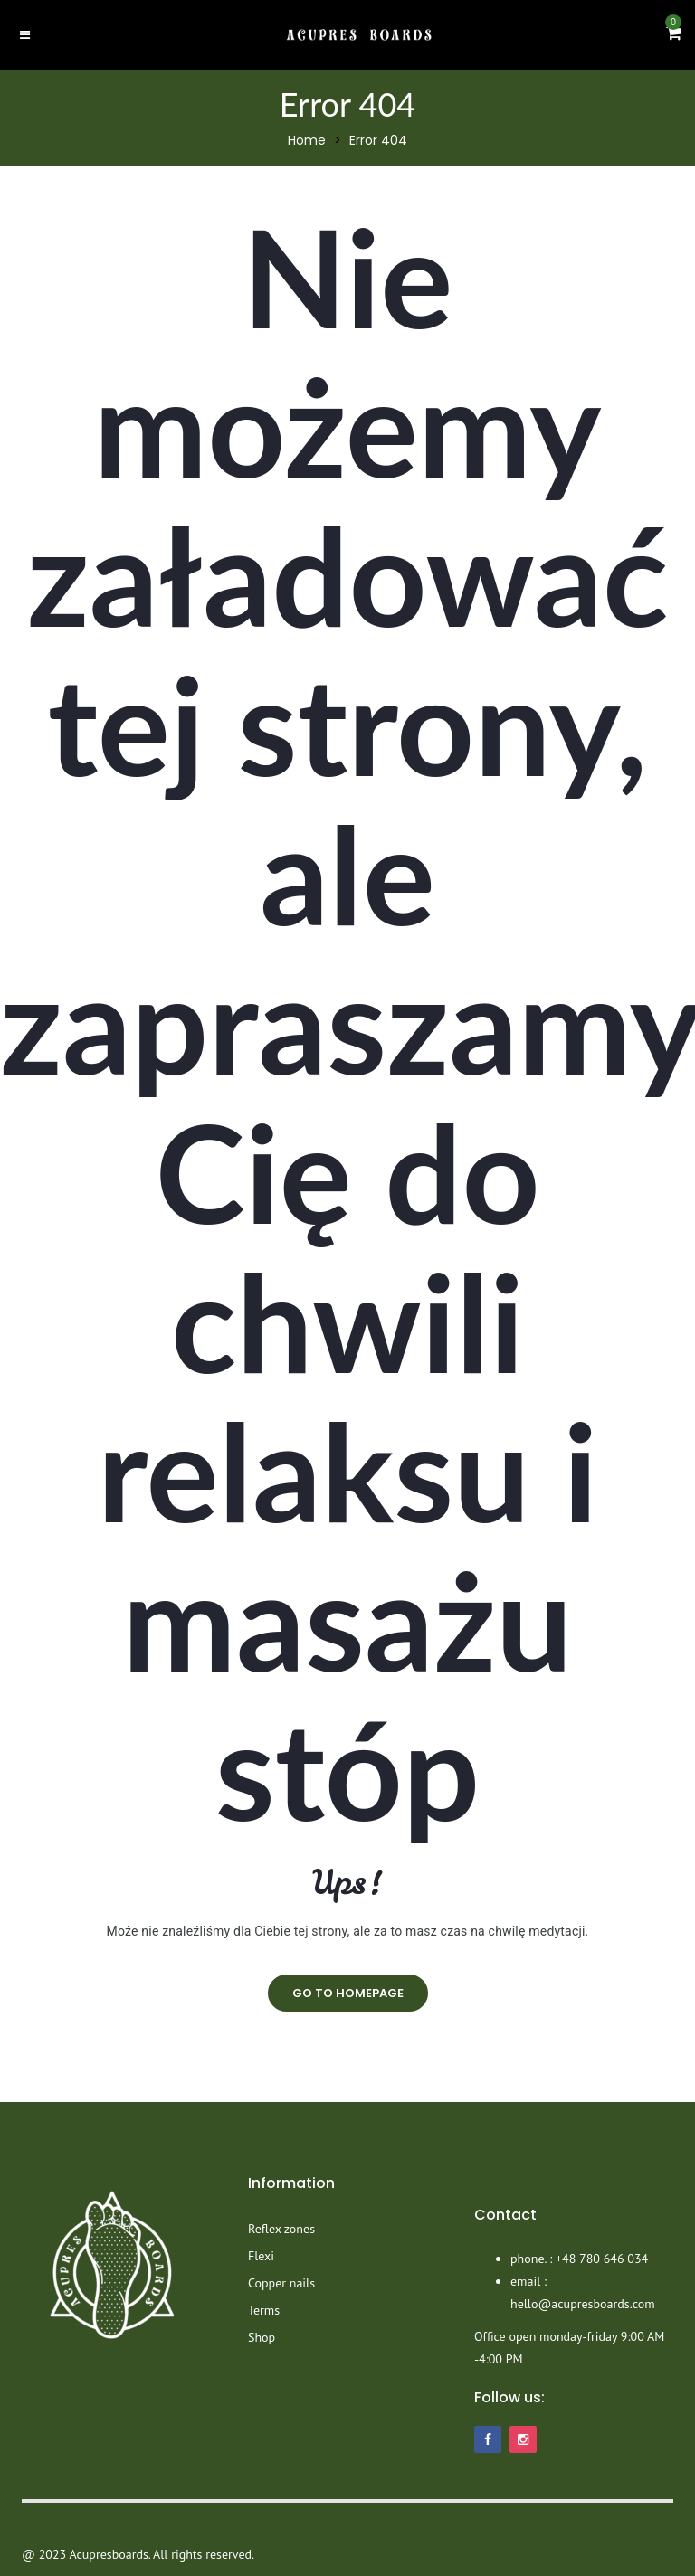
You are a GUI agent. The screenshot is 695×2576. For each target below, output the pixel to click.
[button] (673, 34)
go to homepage (348, 1993)
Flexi (261, 2256)
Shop (261, 2337)
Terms (264, 2310)
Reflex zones (281, 2229)
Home (307, 140)
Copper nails (281, 2283)
